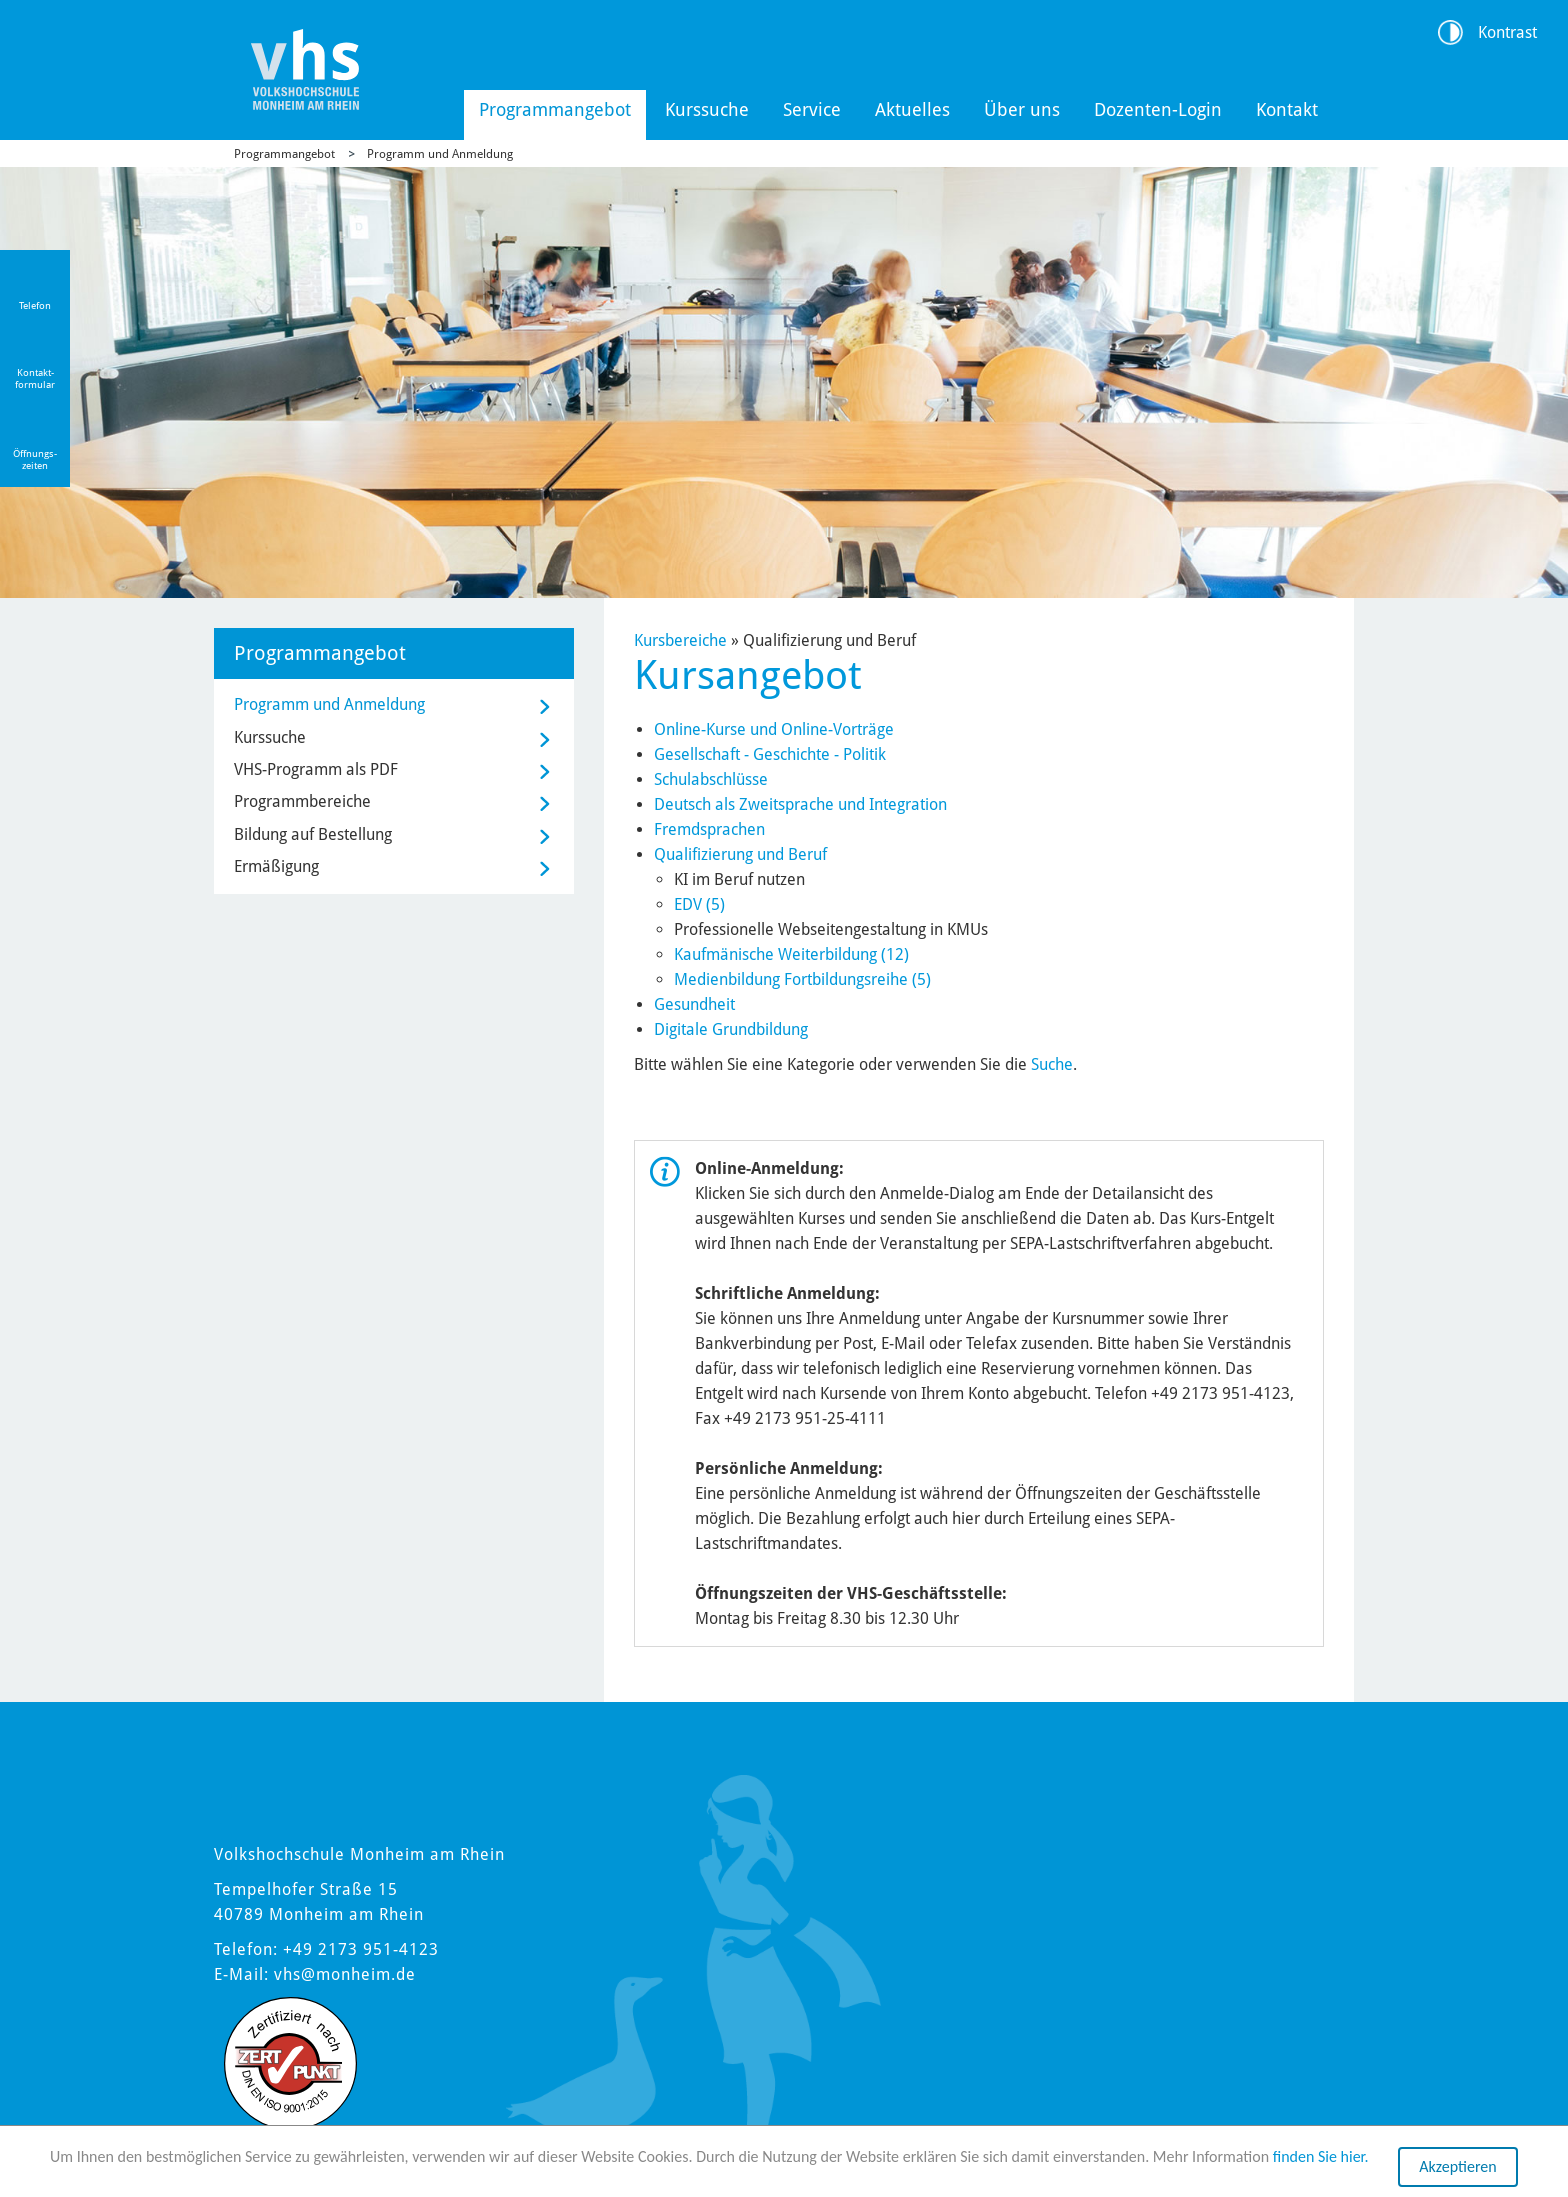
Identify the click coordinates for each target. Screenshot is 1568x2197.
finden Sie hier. (1321, 2157)
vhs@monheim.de (345, 1974)
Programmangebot (555, 109)
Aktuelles (912, 109)
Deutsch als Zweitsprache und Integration (800, 804)
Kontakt (1287, 109)
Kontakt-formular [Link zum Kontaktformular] (35, 378)
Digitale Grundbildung (731, 1029)
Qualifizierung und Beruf (740, 854)
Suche (1052, 1064)
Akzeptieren (1457, 2167)
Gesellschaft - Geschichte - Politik (770, 754)
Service (812, 109)
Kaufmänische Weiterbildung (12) (791, 954)
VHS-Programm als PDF (316, 769)
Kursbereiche (680, 640)
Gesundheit (694, 1004)
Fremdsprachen (709, 829)
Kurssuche (707, 109)
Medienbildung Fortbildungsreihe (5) (802, 979)
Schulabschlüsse (711, 779)
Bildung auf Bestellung (313, 834)
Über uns (1022, 109)
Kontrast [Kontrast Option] (1507, 32)
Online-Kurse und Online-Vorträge (774, 729)
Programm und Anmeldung (440, 154)
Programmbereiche (302, 801)
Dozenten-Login (1158, 109)
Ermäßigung (276, 866)
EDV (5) (699, 904)
